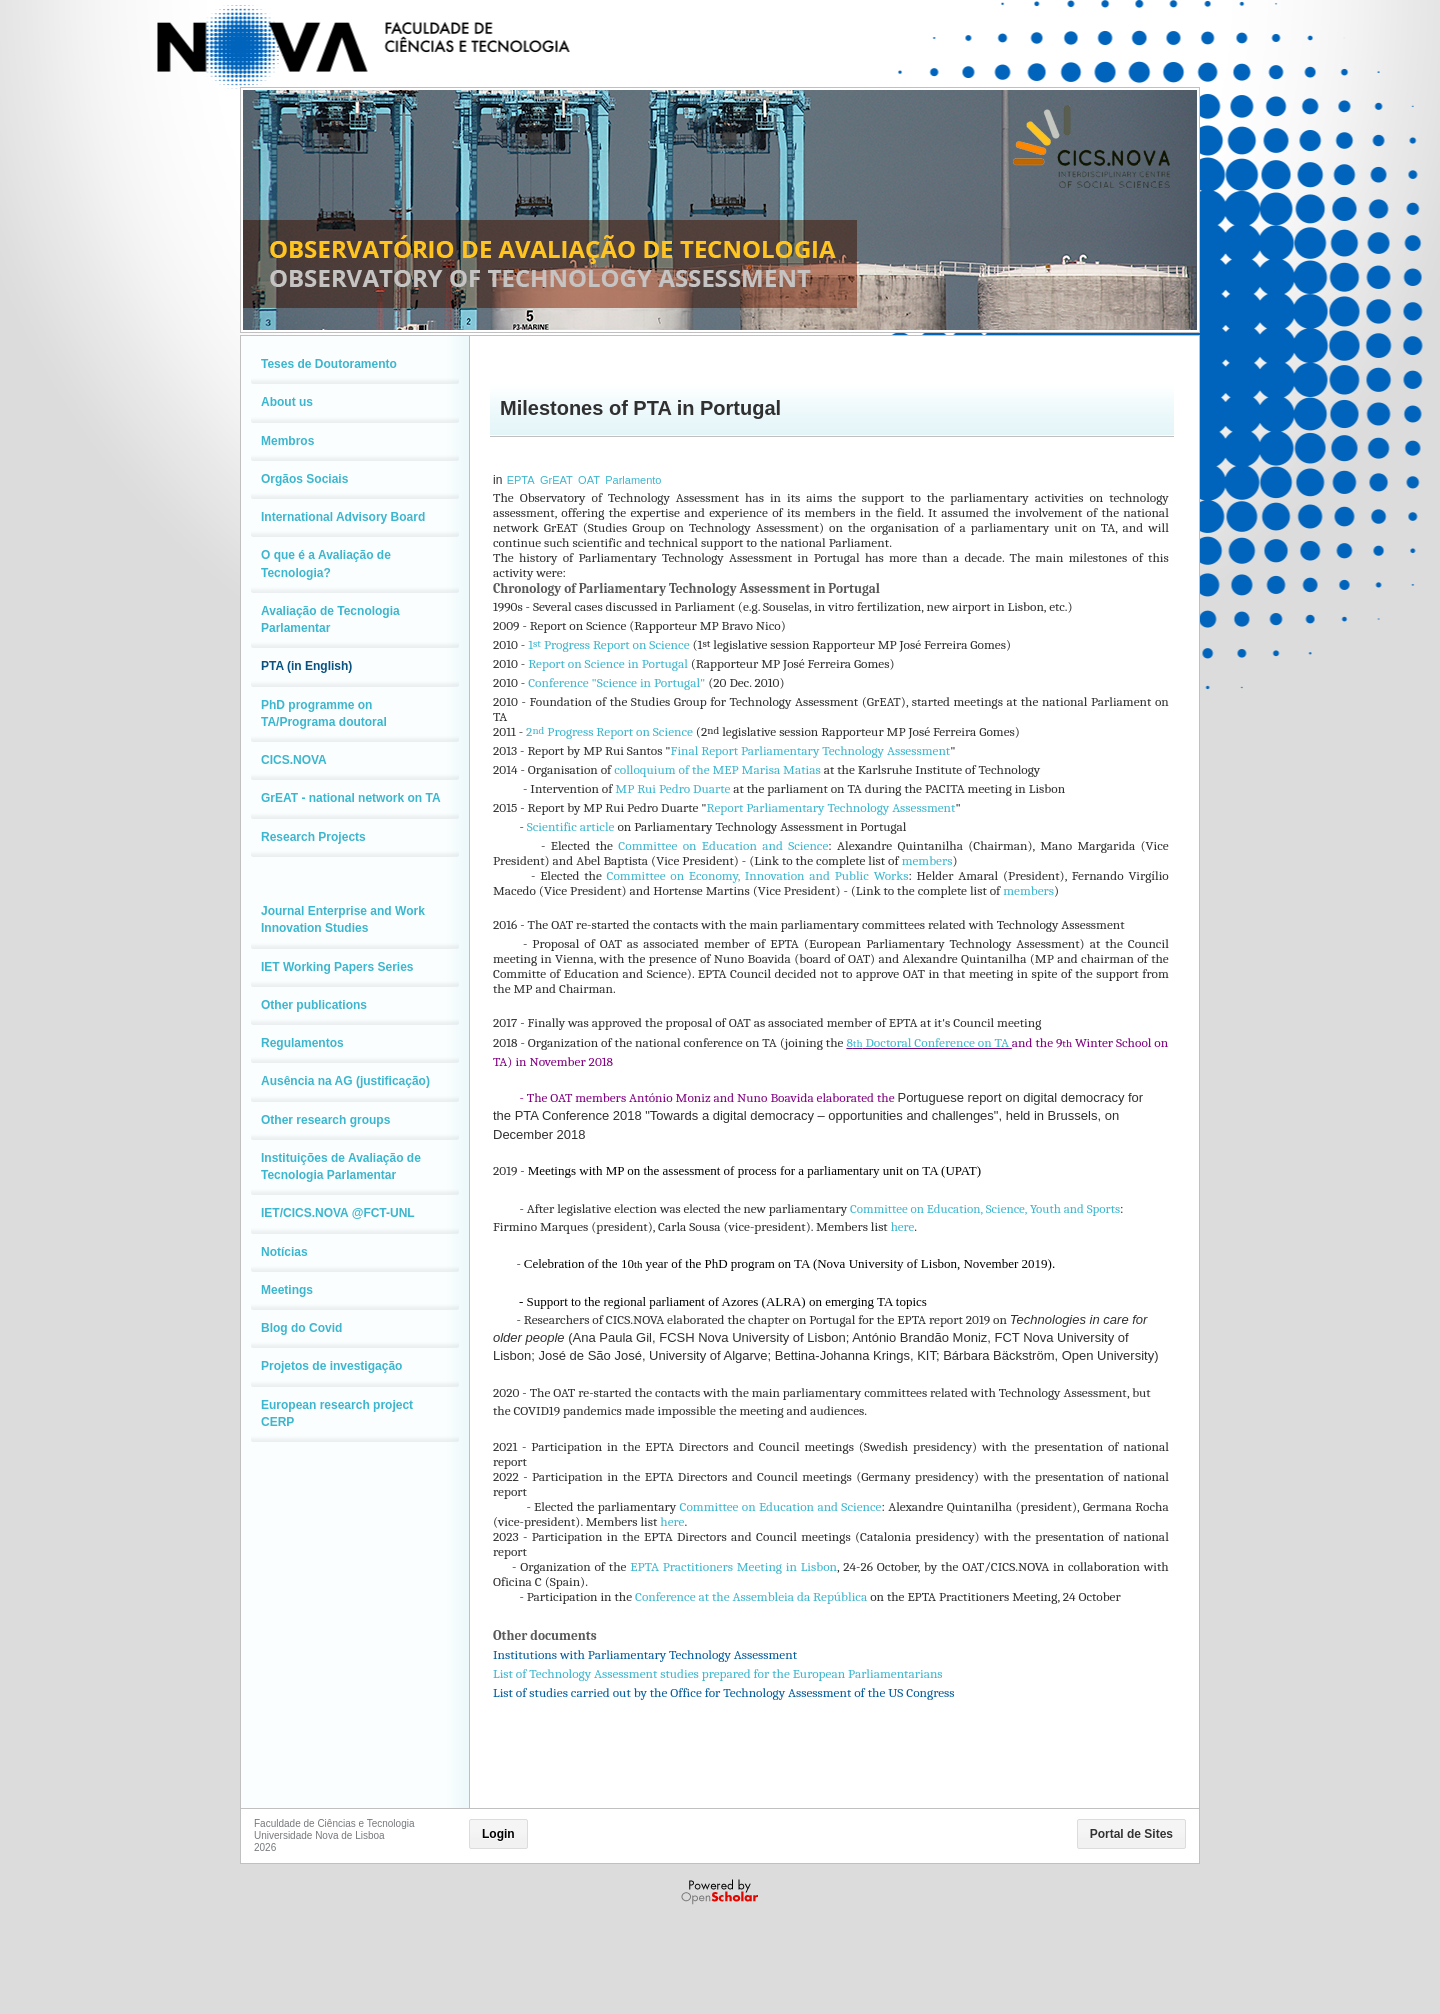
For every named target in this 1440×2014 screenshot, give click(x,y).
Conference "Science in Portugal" (616, 682)
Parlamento (633, 480)
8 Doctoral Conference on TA (928, 1042)
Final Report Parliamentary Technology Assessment (811, 750)
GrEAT (556, 480)
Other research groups (325, 1120)
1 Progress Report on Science (608, 644)
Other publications (314, 1005)
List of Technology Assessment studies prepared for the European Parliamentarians (718, 1673)
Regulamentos (302, 1043)
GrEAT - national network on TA (351, 798)
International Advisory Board (343, 517)
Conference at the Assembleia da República (751, 1596)
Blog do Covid (301, 1328)
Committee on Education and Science (723, 845)
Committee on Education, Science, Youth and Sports (985, 1208)
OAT (589, 480)
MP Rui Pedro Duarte (672, 788)
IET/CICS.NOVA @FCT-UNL (338, 1213)
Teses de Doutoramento (329, 364)
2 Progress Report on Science (609, 731)
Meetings (287, 1290)
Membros (287, 441)
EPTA (521, 480)
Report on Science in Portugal (608, 663)
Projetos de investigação (331, 1366)
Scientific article (571, 826)
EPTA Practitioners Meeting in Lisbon (733, 1566)
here (903, 1226)
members (927, 860)
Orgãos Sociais (304, 479)
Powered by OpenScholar (721, 1892)
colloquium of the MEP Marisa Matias (717, 769)
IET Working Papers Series (337, 967)
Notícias (284, 1252)
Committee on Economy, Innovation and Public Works (758, 875)
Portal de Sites (1131, 1834)
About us (287, 402)
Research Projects (313, 837)
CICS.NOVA (294, 760)
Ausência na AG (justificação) (345, 1081)
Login (498, 1834)
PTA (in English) (306, 666)
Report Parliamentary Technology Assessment (831, 807)
